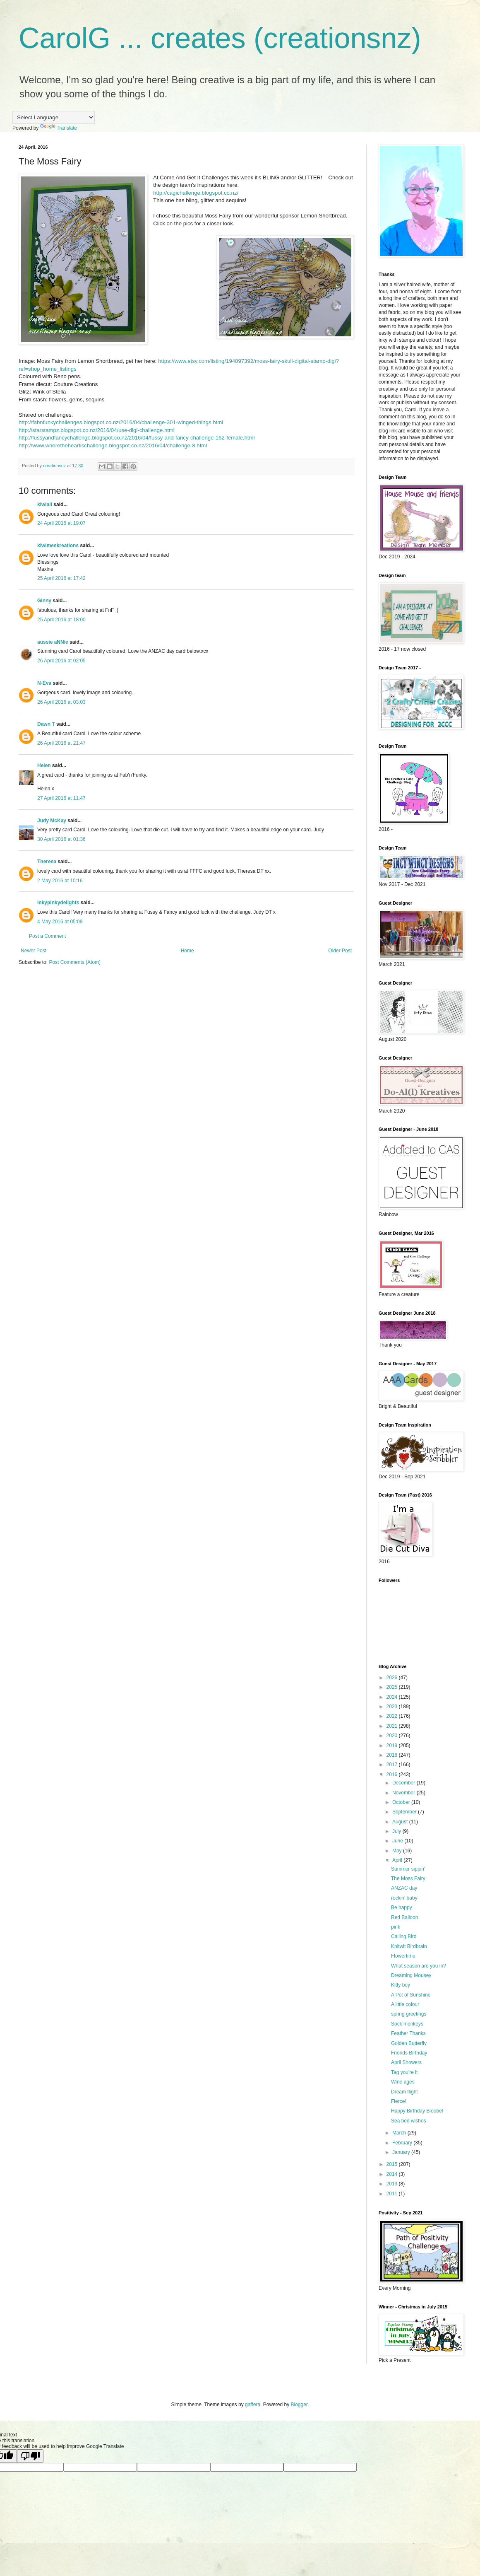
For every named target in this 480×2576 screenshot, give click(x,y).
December (404, 1783)
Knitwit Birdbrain (409, 1946)
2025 (392, 1687)
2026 (392, 1677)
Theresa (46, 861)
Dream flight (404, 2092)
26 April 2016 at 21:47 (61, 743)
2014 (392, 2174)
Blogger (299, 2404)
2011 (392, 2194)
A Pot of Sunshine (410, 1995)
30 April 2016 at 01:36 (61, 839)
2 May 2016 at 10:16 (59, 881)
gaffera (252, 2404)
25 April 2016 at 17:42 (61, 578)
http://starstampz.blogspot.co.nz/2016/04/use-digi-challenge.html (97, 430)
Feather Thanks (408, 2033)
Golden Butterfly (409, 2043)
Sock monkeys (407, 2024)
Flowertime (403, 1956)
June (398, 1841)
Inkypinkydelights (58, 902)
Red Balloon (404, 1917)
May (397, 1851)
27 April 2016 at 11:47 (61, 798)
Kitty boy (400, 1985)
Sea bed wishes (408, 2121)
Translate (58, 128)
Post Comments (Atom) (75, 962)
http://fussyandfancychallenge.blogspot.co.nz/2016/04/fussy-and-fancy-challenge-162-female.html (136, 438)
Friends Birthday (409, 2053)
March (400, 2133)
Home (187, 951)
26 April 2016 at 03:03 (61, 702)
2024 (392, 1697)
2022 (392, 1716)
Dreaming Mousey (411, 1975)
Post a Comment (47, 936)
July (397, 1831)
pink (395, 1927)
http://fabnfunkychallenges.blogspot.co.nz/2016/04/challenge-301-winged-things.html (121, 422)
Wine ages (403, 2082)
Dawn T (46, 724)
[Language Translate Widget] (53, 117)
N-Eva (44, 683)
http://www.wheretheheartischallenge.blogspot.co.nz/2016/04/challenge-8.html (113, 445)
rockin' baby (404, 1898)
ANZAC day (404, 1888)
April (397, 1860)
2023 (392, 1706)
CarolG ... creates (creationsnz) (220, 38)
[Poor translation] (30, 2456)
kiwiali (44, 504)
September (405, 1812)
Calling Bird (403, 1936)
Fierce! (398, 2101)
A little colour (405, 2004)
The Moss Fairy (408, 1878)
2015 (392, 2164)
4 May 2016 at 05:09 (59, 922)
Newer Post (33, 951)
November (404, 1793)
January (401, 2152)
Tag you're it (404, 2072)
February (402, 2143)
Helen (44, 765)
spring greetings (408, 2014)
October (401, 1802)
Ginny (44, 601)
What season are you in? (418, 1966)
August (400, 1822)
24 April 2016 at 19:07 (61, 523)
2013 (392, 2184)
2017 (392, 1764)
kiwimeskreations (58, 545)
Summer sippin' (408, 1869)
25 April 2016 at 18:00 (61, 620)
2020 (392, 1735)
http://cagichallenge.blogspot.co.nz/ (195, 193)
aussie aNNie (52, 642)
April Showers (406, 2062)
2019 (392, 1745)
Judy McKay (51, 820)
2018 (392, 1755)
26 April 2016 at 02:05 (61, 661)
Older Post (340, 951)
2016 (392, 1774)
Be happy (401, 1907)
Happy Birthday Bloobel (417, 2111)
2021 (392, 1726)
